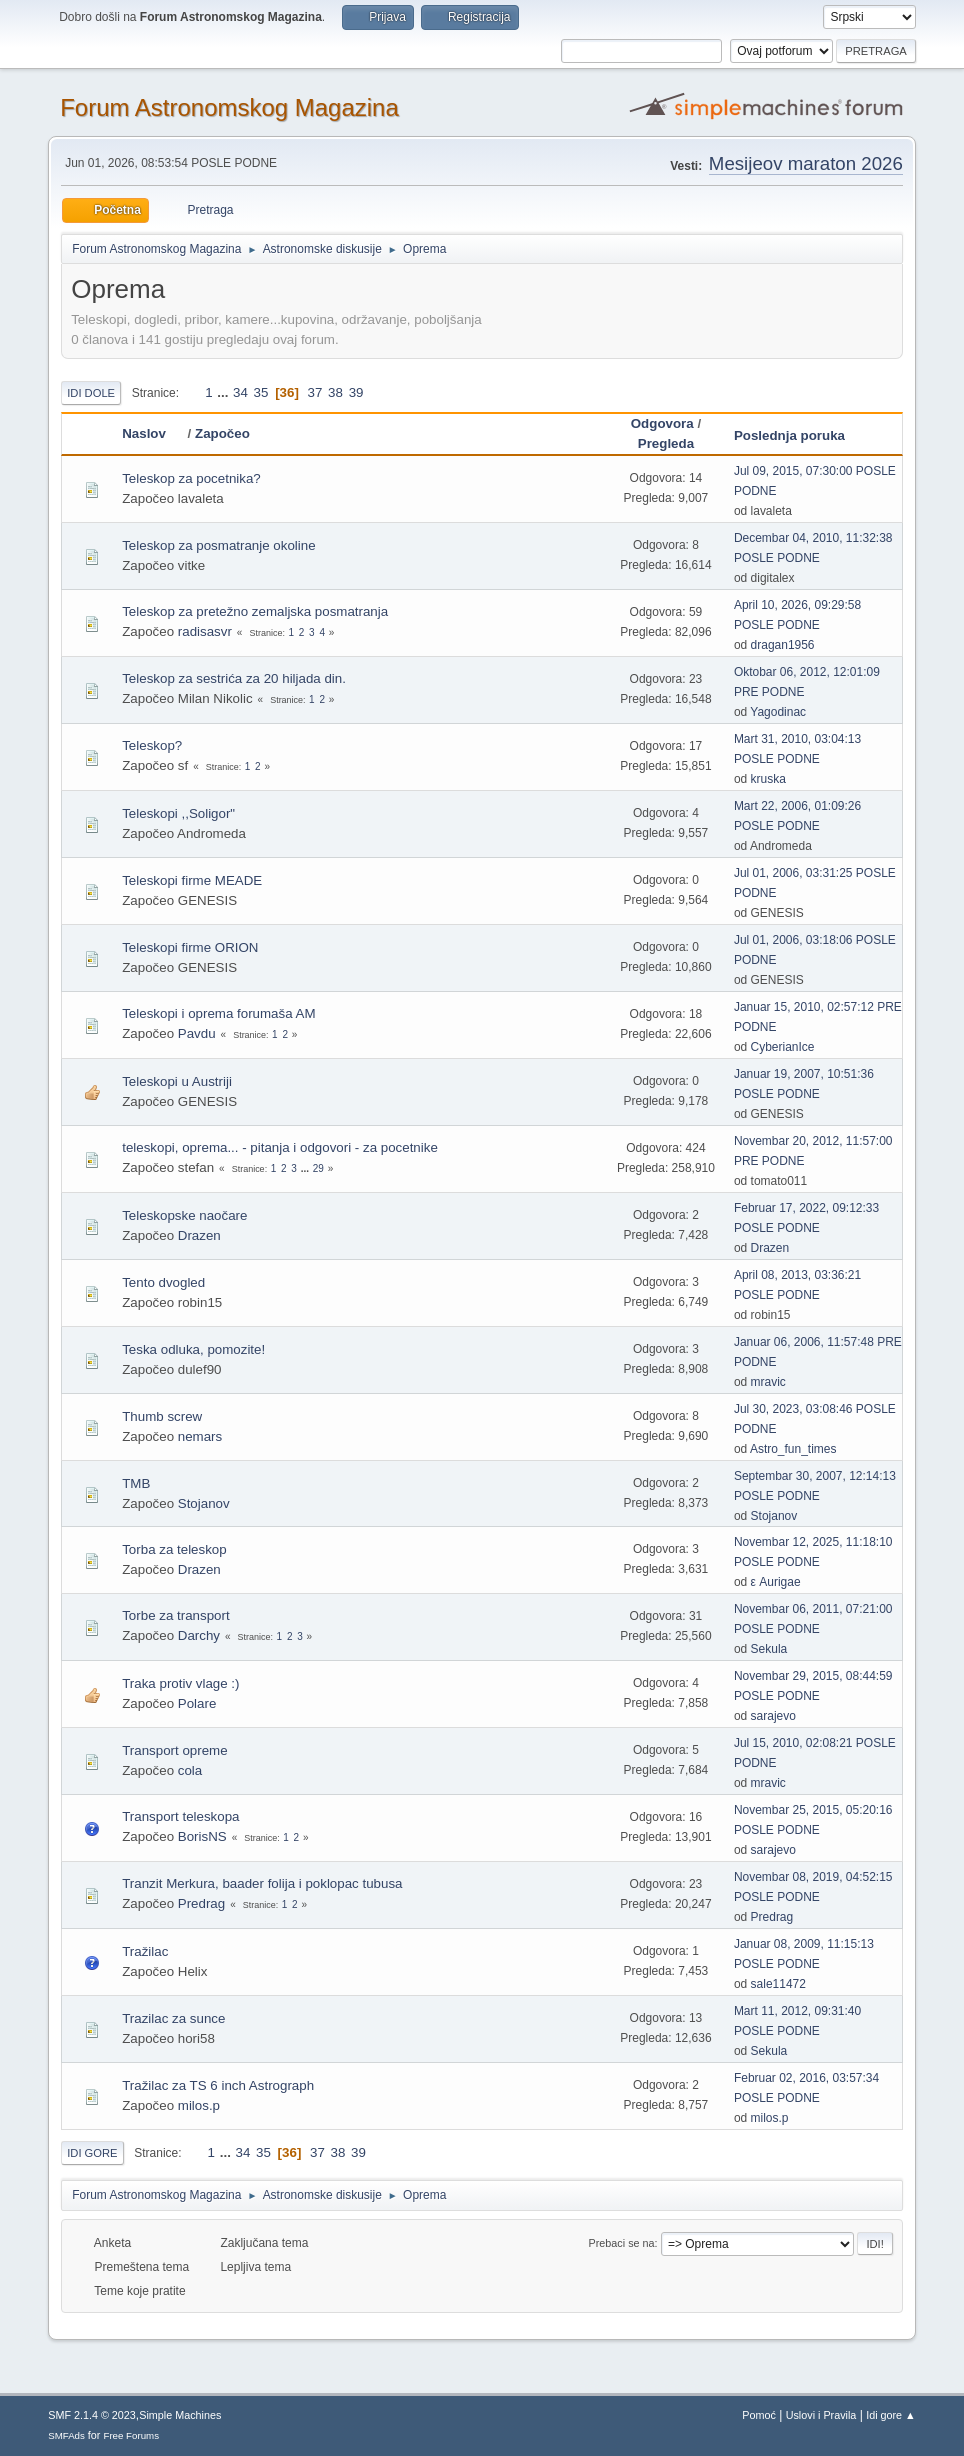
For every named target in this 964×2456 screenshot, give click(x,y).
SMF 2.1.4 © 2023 (92, 2415)
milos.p (199, 2105)
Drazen (199, 1235)
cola (190, 1770)
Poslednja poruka (789, 435)
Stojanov (204, 1503)
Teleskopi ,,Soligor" (178, 813)
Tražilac (145, 1951)
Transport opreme (174, 1750)
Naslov (153, 433)
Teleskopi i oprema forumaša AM (218, 1013)
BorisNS (202, 1836)
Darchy (199, 1635)
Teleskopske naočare (184, 1215)
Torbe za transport (175, 1615)
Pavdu (197, 1033)
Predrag (201, 1903)
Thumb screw (162, 1416)
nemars (200, 1436)
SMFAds (66, 2435)
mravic (768, 1382)
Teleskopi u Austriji (177, 1081)
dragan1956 (783, 645)
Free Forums (131, 2435)
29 (318, 1168)
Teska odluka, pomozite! (193, 1349)
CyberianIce (783, 1047)
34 (240, 392)
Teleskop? (152, 745)
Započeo (222, 433)
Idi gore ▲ (891, 2415)
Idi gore (92, 2153)
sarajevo (773, 1716)
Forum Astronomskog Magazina (229, 107)
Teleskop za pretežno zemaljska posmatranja (255, 611)
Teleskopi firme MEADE (192, 880)
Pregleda (666, 443)
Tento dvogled (163, 1282)
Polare (197, 1703)
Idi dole (91, 393)
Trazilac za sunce (173, 2018)
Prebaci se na (622, 2243)
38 (335, 392)
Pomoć (759, 2415)
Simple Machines (180, 2415)
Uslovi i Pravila (821, 2415)
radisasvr (205, 631)
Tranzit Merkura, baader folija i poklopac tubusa (262, 1883)
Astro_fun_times (793, 1449)
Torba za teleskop (174, 1549)
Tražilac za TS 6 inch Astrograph (218, 2085)
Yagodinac (778, 712)
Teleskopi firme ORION (190, 947)
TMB (136, 1483)
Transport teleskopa (180, 1816)
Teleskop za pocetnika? (191, 478)
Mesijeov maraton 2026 (806, 163)
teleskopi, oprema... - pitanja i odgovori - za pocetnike (280, 1147)
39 (356, 392)
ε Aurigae (776, 1582)
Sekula (769, 1649)
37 (315, 392)
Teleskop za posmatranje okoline (218, 545)
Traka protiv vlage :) (180, 1683)
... (224, 392)
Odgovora (662, 423)
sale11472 (778, 1984)
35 (261, 392)
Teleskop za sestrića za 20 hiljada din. (234, 678)
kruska (768, 779)
